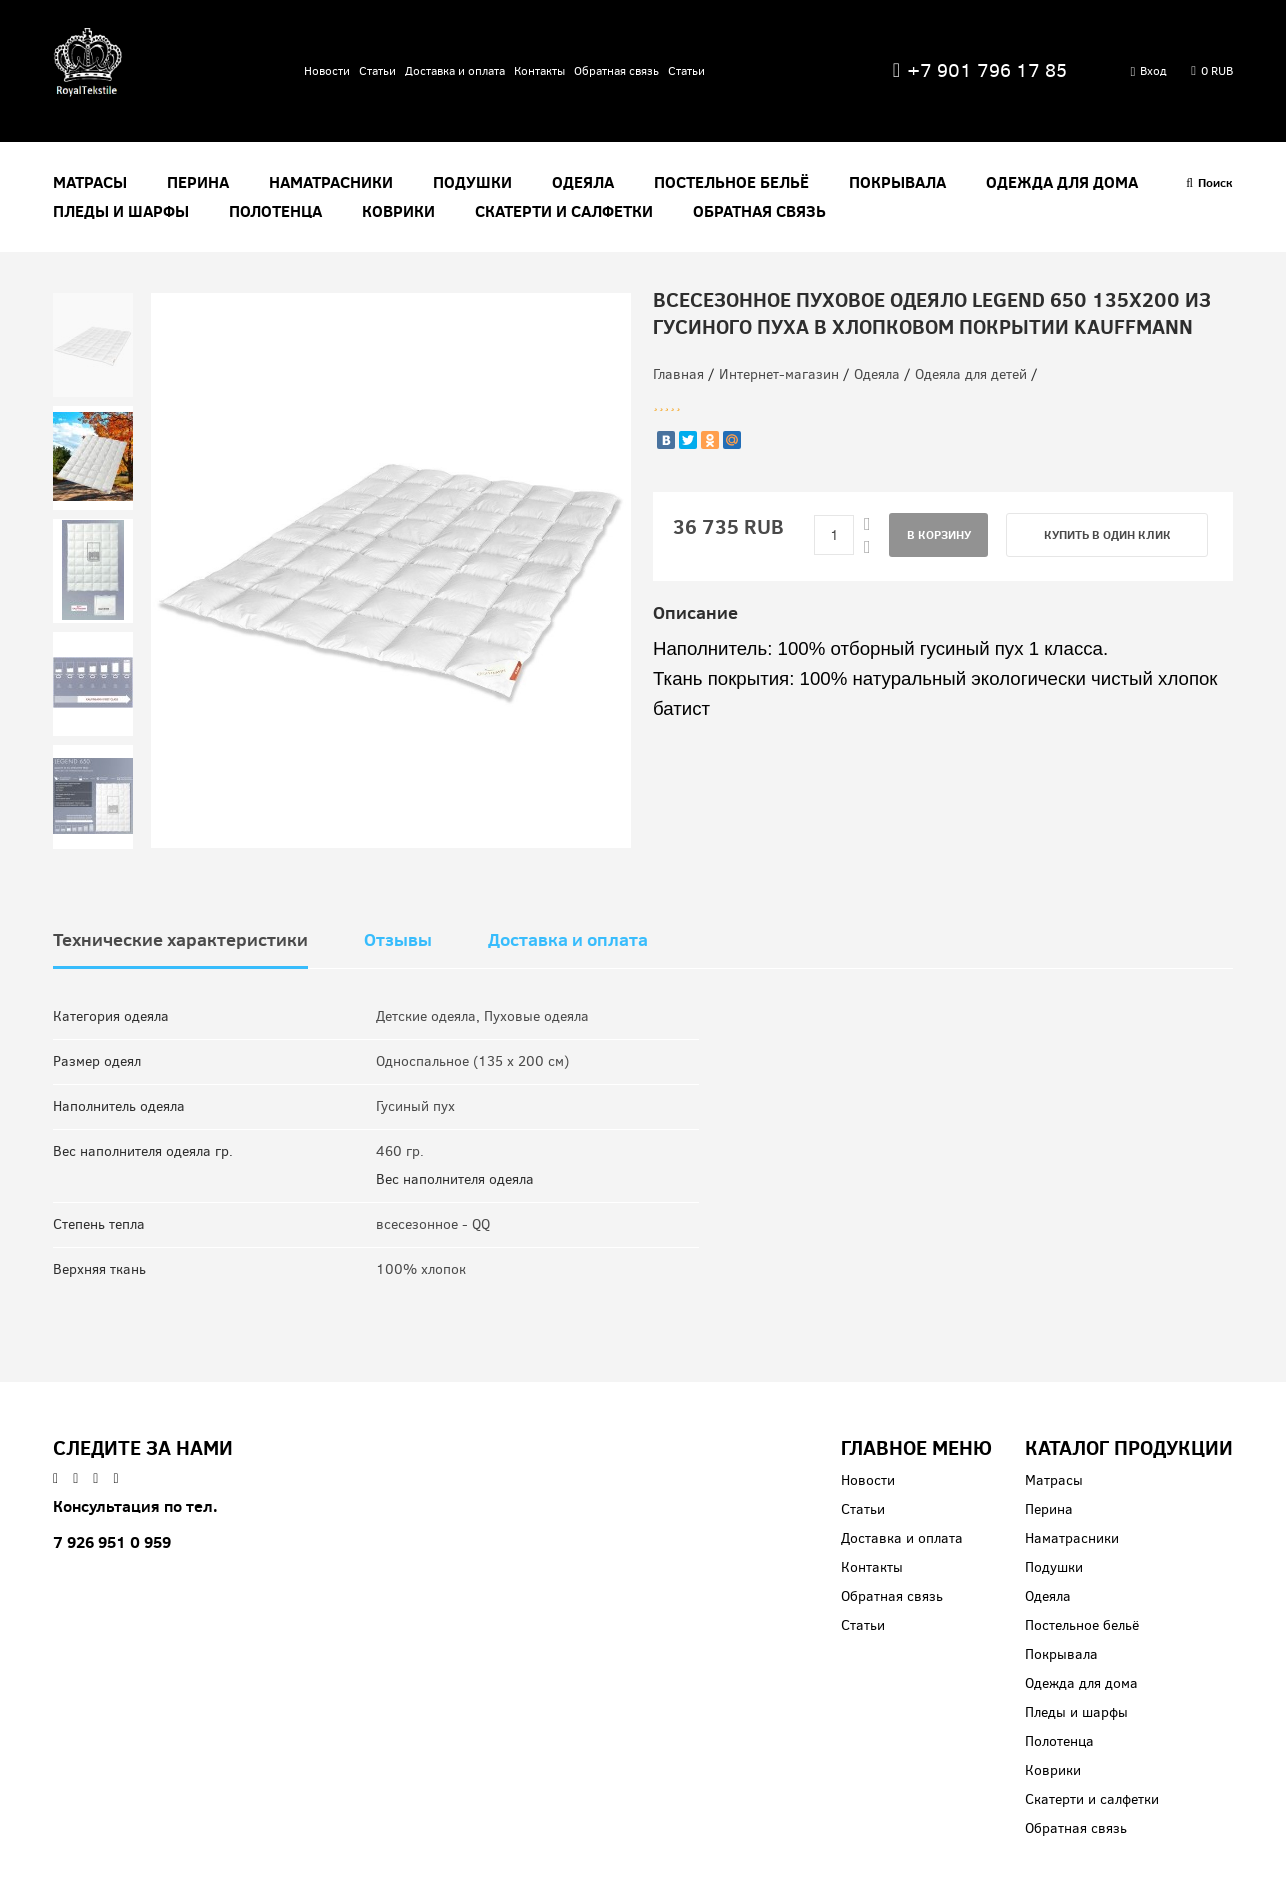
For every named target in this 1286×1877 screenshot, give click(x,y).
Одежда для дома (1062, 182)
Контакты (539, 71)
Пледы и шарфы (121, 211)
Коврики (398, 211)
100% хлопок (421, 1269)
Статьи (377, 71)
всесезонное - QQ (433, 1224)
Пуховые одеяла (536, 1016)
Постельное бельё (731, 182)
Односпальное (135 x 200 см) (472, 1061)
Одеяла (583, 182)
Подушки (472, 182)
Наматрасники (331, 182)
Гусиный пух (415, 1106)
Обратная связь (616, 71)
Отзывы (398, 940)
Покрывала (897, 182)
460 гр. (400, 1151)
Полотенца (275, 211)
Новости (327, 71)
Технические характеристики (180, 940)
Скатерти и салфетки (564, 211)
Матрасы (90, 182)
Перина (198, 182)
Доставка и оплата (455, 71)
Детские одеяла (426, 1016)
